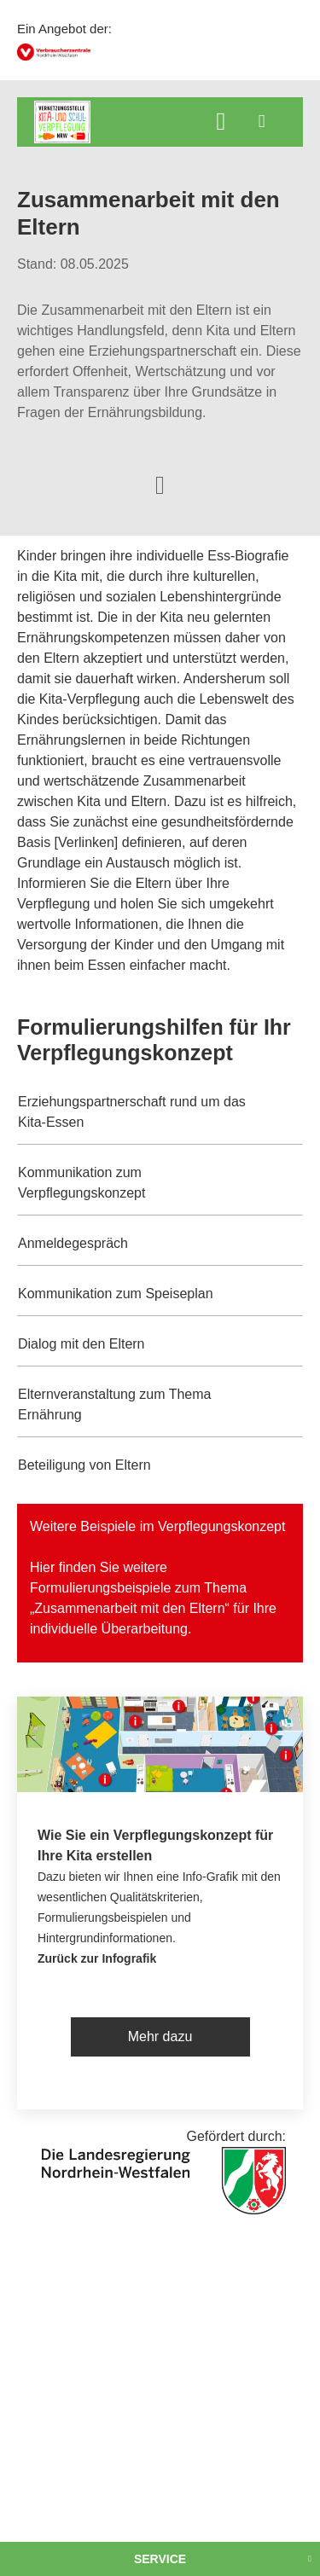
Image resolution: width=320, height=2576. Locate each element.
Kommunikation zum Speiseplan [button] (115, 1293)
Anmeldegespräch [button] (73, 1243)
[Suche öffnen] (220, 123)
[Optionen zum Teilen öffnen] (160, 484)
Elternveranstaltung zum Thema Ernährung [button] (114, 1404)
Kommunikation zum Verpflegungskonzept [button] (81, 1182)
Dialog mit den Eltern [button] (81, 1344)
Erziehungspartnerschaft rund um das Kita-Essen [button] (132, 1111)
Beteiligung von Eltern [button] (84, 1465)
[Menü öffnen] (261, 121)
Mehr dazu (160, 2036)
